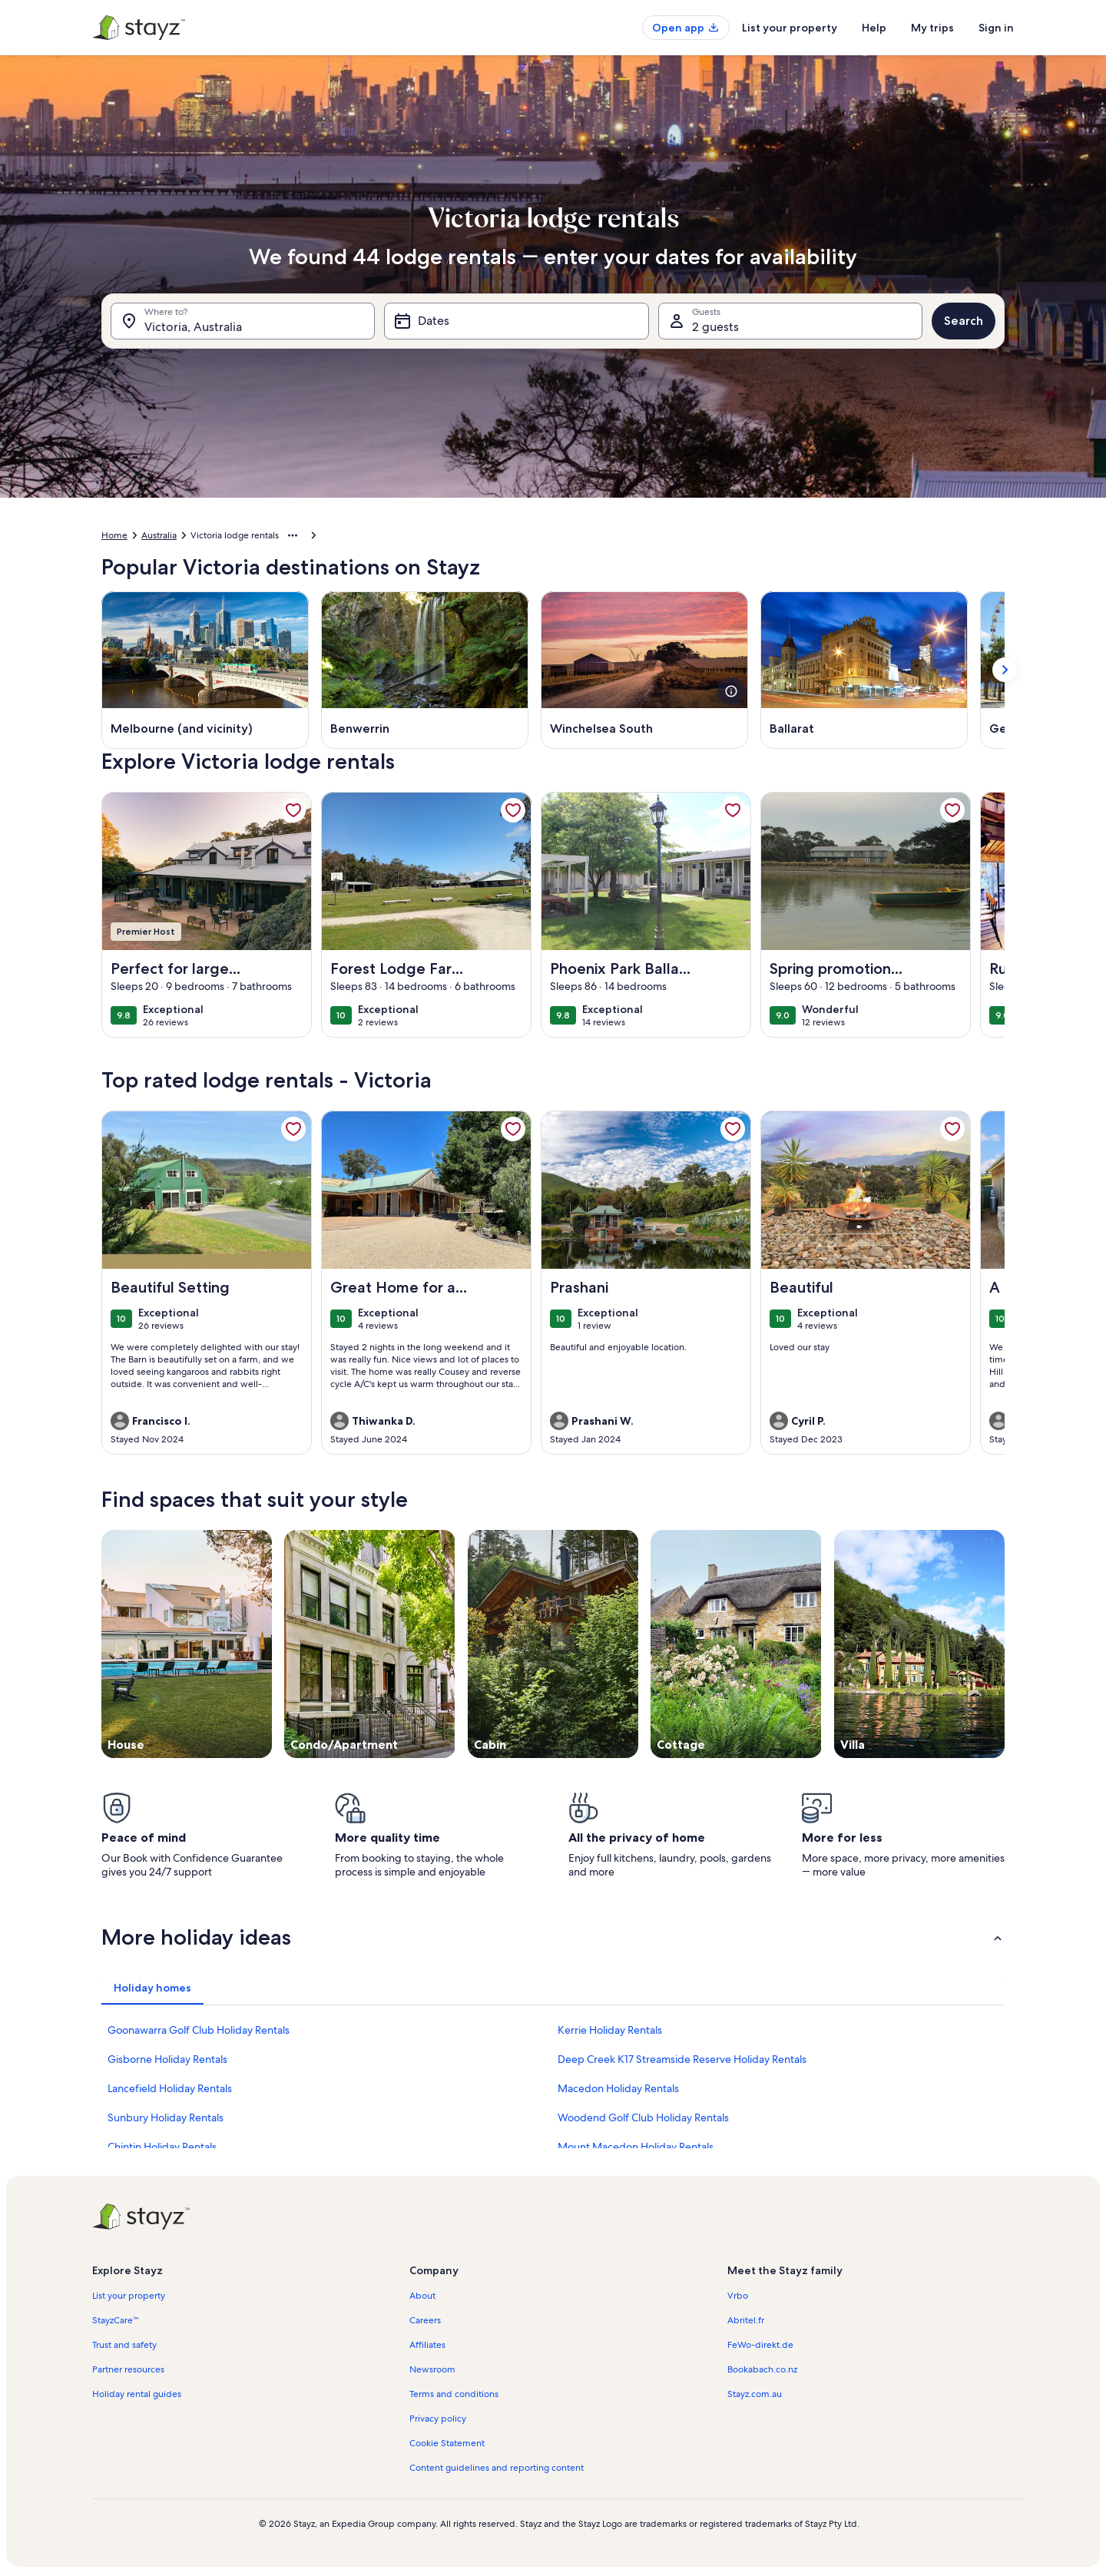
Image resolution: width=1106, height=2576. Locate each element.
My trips (932, 28)
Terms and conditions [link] (453, 2394)
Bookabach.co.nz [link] (762, 2369)
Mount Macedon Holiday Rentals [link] (636, 2147)
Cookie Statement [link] (447, 2443)
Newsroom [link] (432, 2369)
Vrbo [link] (737, 2296)
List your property (789, 28)
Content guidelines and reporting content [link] (496, 2468)
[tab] (152, 1988)
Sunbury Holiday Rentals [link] (166, 2117)
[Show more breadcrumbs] (292, 535)
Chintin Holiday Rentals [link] (162, 2147)
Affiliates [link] (427, 2345)
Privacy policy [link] (437, 2418)
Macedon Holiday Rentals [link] (618, 2088)
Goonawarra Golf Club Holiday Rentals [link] (199, 2030)
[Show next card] (1004, 669)
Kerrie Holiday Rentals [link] (610, 2030)
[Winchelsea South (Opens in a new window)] (644, 670)
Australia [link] (159, 535)
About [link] (422, 2296)
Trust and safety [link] (124, 2345)
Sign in (996, 28)
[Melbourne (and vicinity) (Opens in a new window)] (205, 670)
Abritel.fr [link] (745, 2320)
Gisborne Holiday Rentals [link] (167, 2059)
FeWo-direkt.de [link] (760, 2345)
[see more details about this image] (731, 691)
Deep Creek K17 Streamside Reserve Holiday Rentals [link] (682, 2059)
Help (874, 28)
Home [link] (114, 535)
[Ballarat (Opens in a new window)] (864, 670)
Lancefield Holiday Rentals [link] (170, 2088)
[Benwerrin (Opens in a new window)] (424, 670)
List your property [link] (128, 2296)
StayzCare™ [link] (115, 2320)
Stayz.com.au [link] (754, 2394)
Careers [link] (425, 2320)
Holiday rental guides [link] (136, 2394)
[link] (293, 810)
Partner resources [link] (128, 2369)
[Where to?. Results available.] (243, 321)
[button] (553, 1936)
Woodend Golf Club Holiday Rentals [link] (643, 2117)
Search (963, 320)
